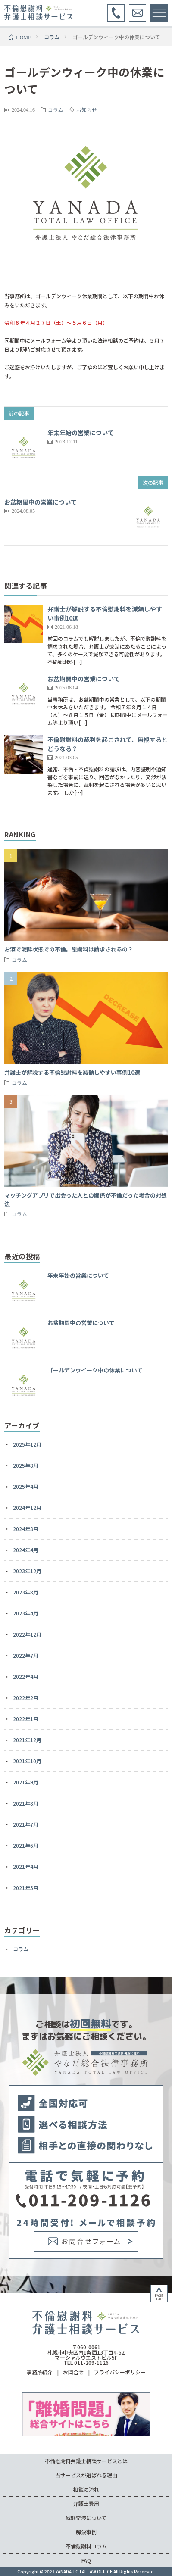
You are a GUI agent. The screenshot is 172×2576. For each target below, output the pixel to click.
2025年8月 (25, 1465)
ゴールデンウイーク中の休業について (95, 1370)
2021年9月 (25, 1782)
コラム (55, 109)
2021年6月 (25, 1845)
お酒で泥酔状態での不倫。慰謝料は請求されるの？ (68, 949)
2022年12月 (27, 1634)
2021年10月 (27, 1761)
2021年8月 (25, 1803)
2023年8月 (25, 1592)
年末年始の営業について (80, 432)
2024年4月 (25, 1549)
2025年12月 (27, 1444)
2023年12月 (27, 1571)
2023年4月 (25, 1613)
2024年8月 (25, 1528)
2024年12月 (27, 1507)
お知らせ (86, 109)
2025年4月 (25, 1486)
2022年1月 (25, 1718)
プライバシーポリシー (120, 2372)
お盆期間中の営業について (40, 502)
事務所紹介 (40, 2372)
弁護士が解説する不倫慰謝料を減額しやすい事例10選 (72, 1072)
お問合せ (73, 2372)
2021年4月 (25, 1866)
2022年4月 (25, 1676)
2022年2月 (25, 1697)
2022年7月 (25, 1655)
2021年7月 (25, 1824)
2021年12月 (27, 1739)
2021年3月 (25, 1887)
